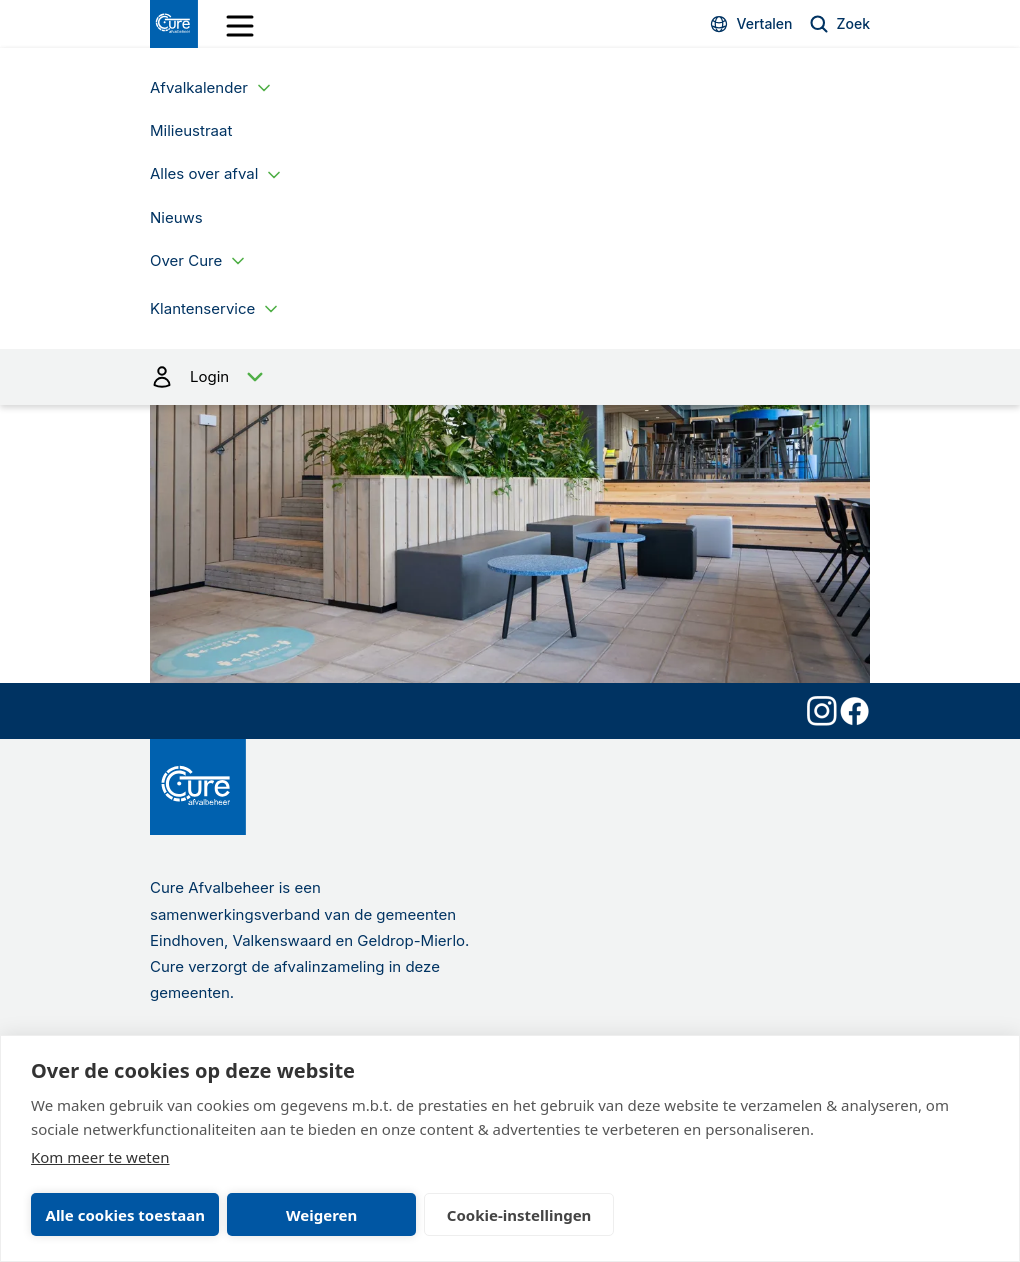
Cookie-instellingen (519, 1215)
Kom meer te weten (100, 1157)
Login (510, 377)
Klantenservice (202, 308)
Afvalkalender (199, 87)
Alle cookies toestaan (125, 1215)
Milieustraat (191, 130)
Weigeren (321, 1215)
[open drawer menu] (240, 26)
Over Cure (186, 260)
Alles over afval (204, 173)
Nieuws (176, 217)
